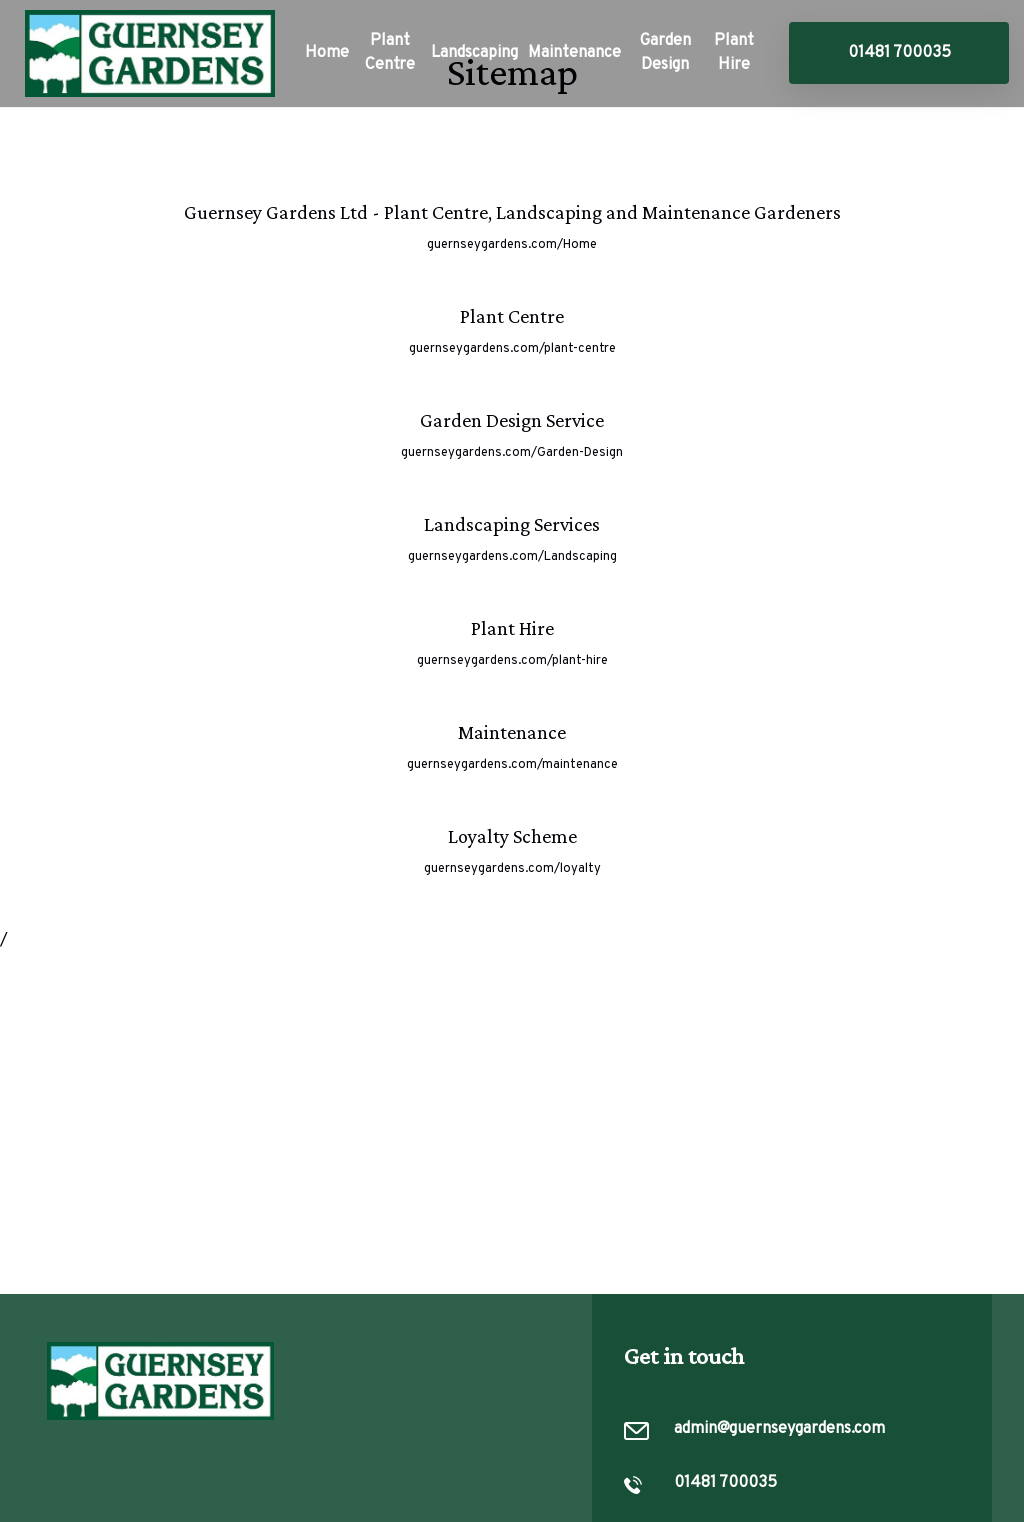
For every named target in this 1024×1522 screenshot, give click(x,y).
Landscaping (474, 53)
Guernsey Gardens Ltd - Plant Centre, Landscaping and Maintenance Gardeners (512, 212)
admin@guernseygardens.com (779, 1429)
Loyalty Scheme (512, 836)
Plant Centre (390, 53)
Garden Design (665, 53)
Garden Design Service (512, 420)
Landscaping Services (512, 524)
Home (327, 53)
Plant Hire (734, 53)
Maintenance (574, 53)
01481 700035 (899, 53)
